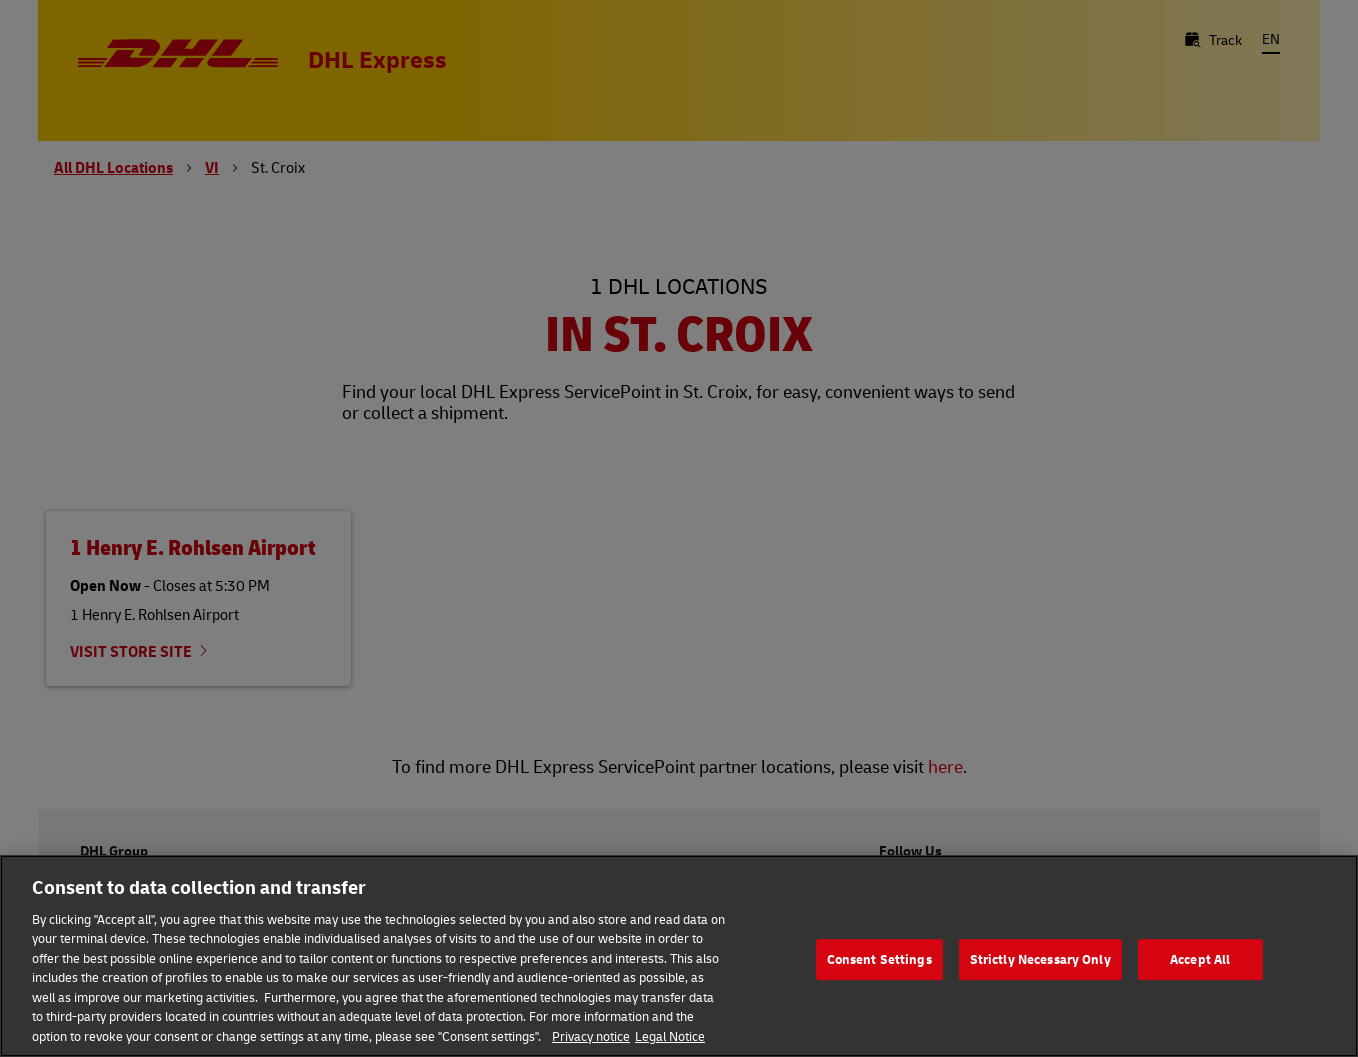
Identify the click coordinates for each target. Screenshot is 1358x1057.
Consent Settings (879, 963)
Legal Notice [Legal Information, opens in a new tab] (670, 1040)
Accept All (1200, 963)
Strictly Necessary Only (1040, 963)
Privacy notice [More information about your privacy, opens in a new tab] (591, 1040)
